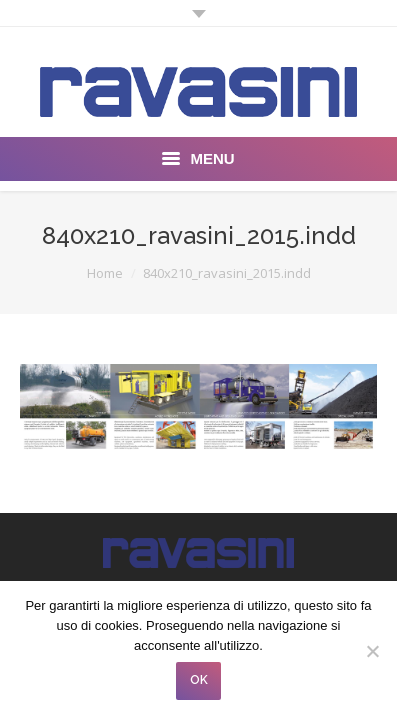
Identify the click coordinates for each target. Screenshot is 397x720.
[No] (372, 651)
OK (199, 680)
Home (105, 273)
